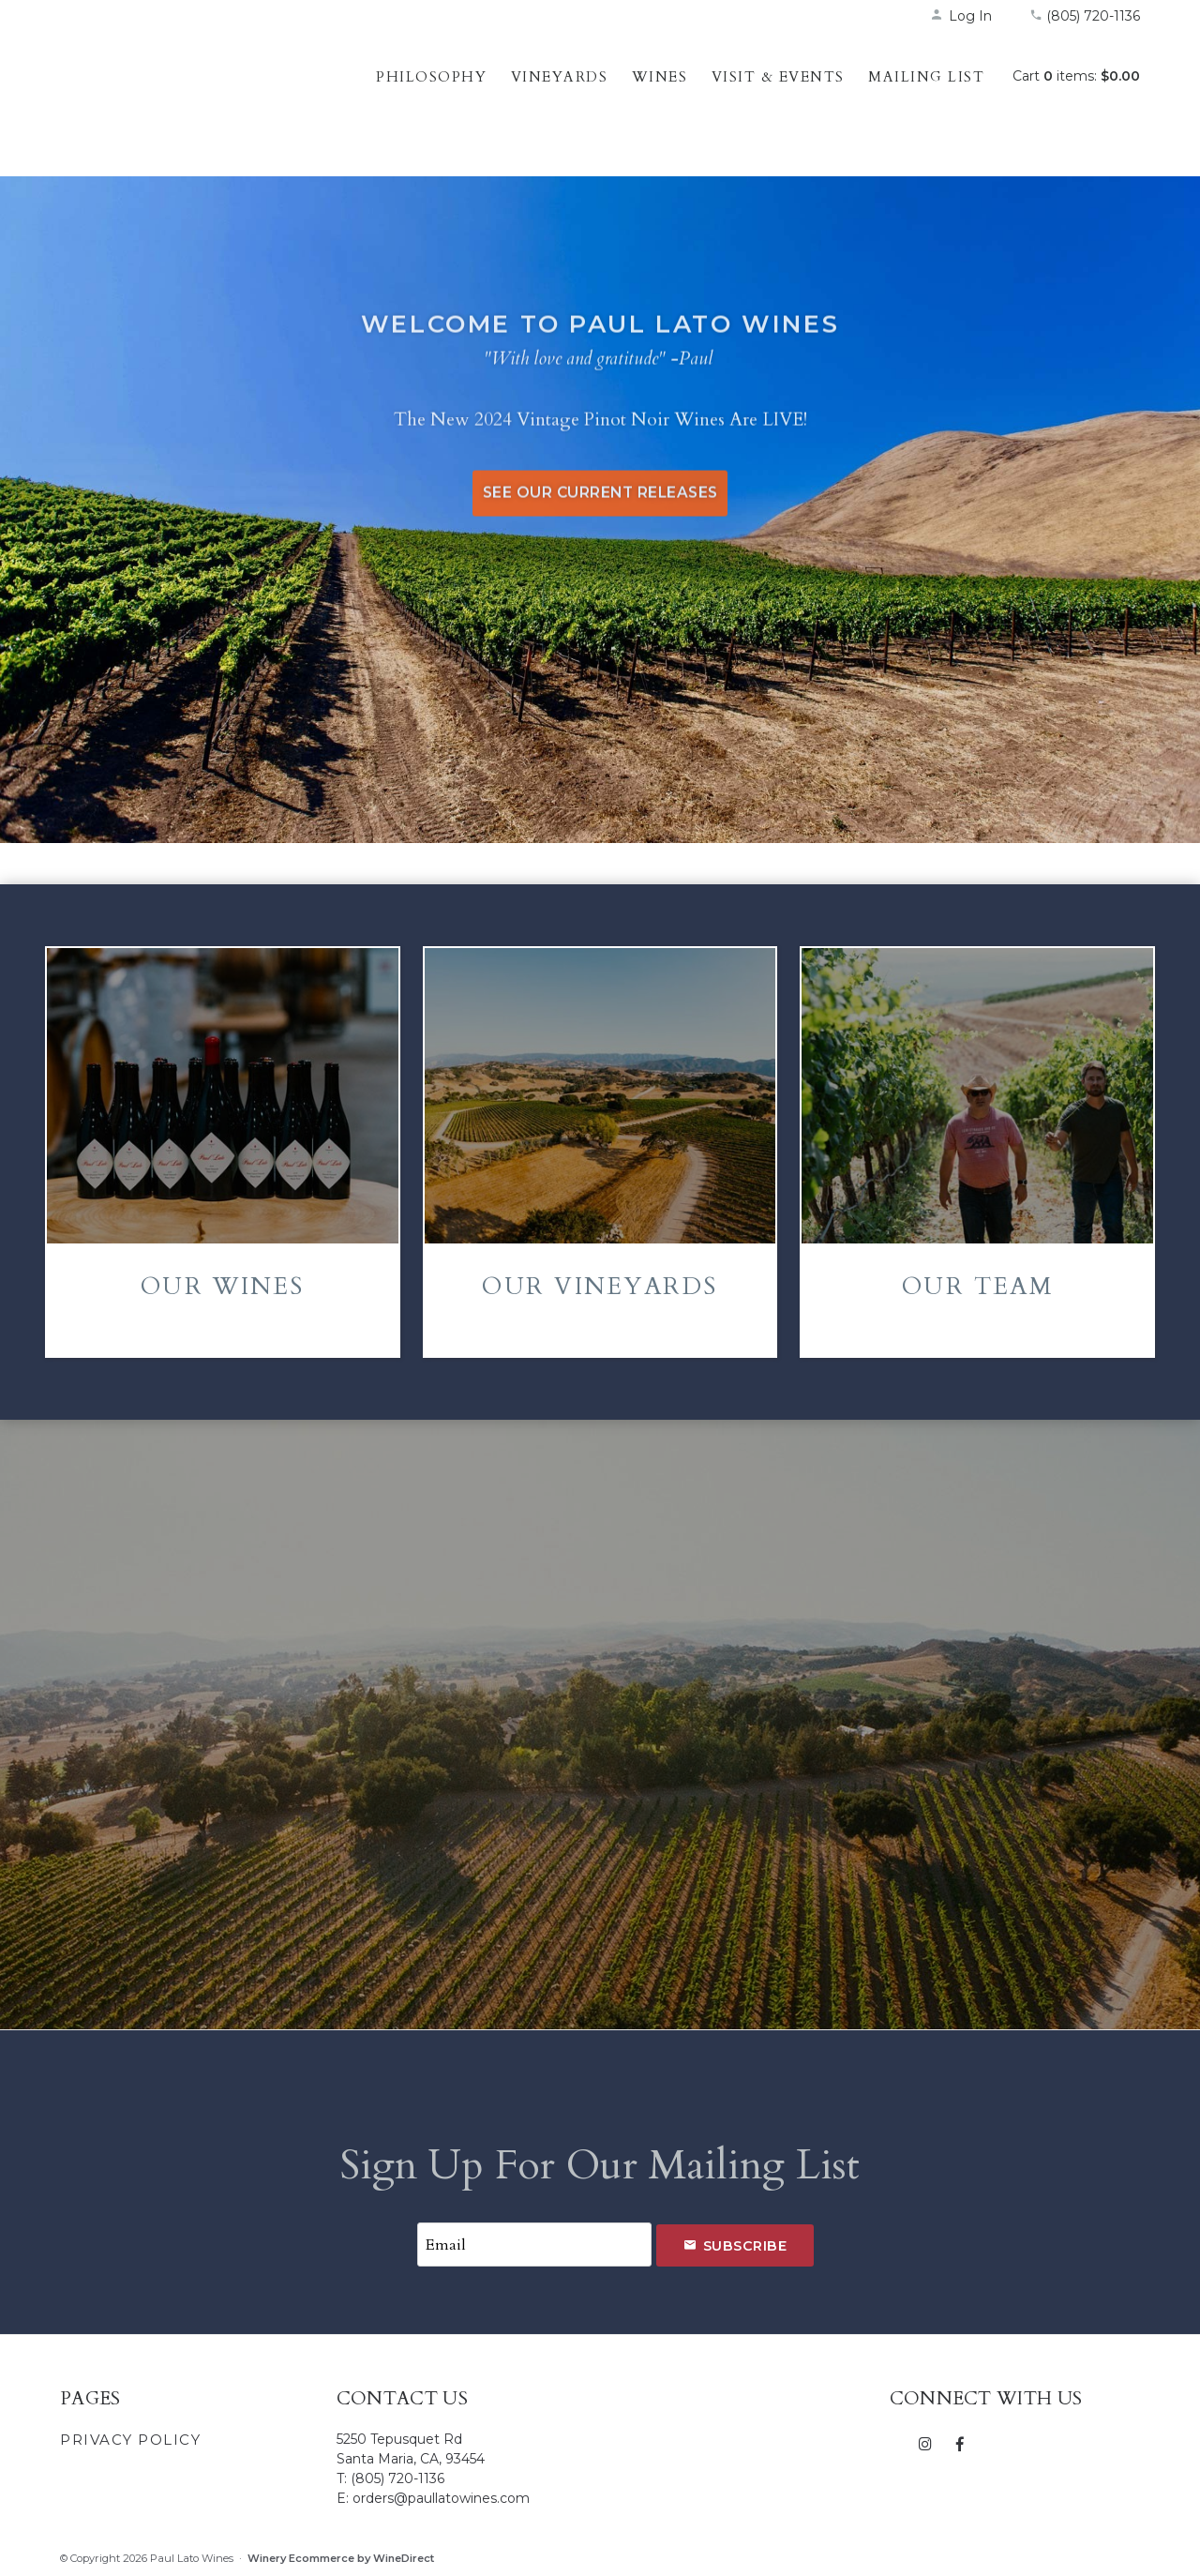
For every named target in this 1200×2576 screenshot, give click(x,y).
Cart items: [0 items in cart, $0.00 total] (1076, 76)
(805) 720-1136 (1084, 16)
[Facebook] (959, 2443)
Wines (660, 77)
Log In (961, 16)
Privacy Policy (130, 2439)
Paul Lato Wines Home (182, 98)
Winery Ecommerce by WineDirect (341, 2558)
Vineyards (559, 77)
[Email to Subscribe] (534, 2244)
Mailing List (926, 77)
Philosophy (431, 77)
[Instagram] (926, 2443)
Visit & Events (778, 77)
